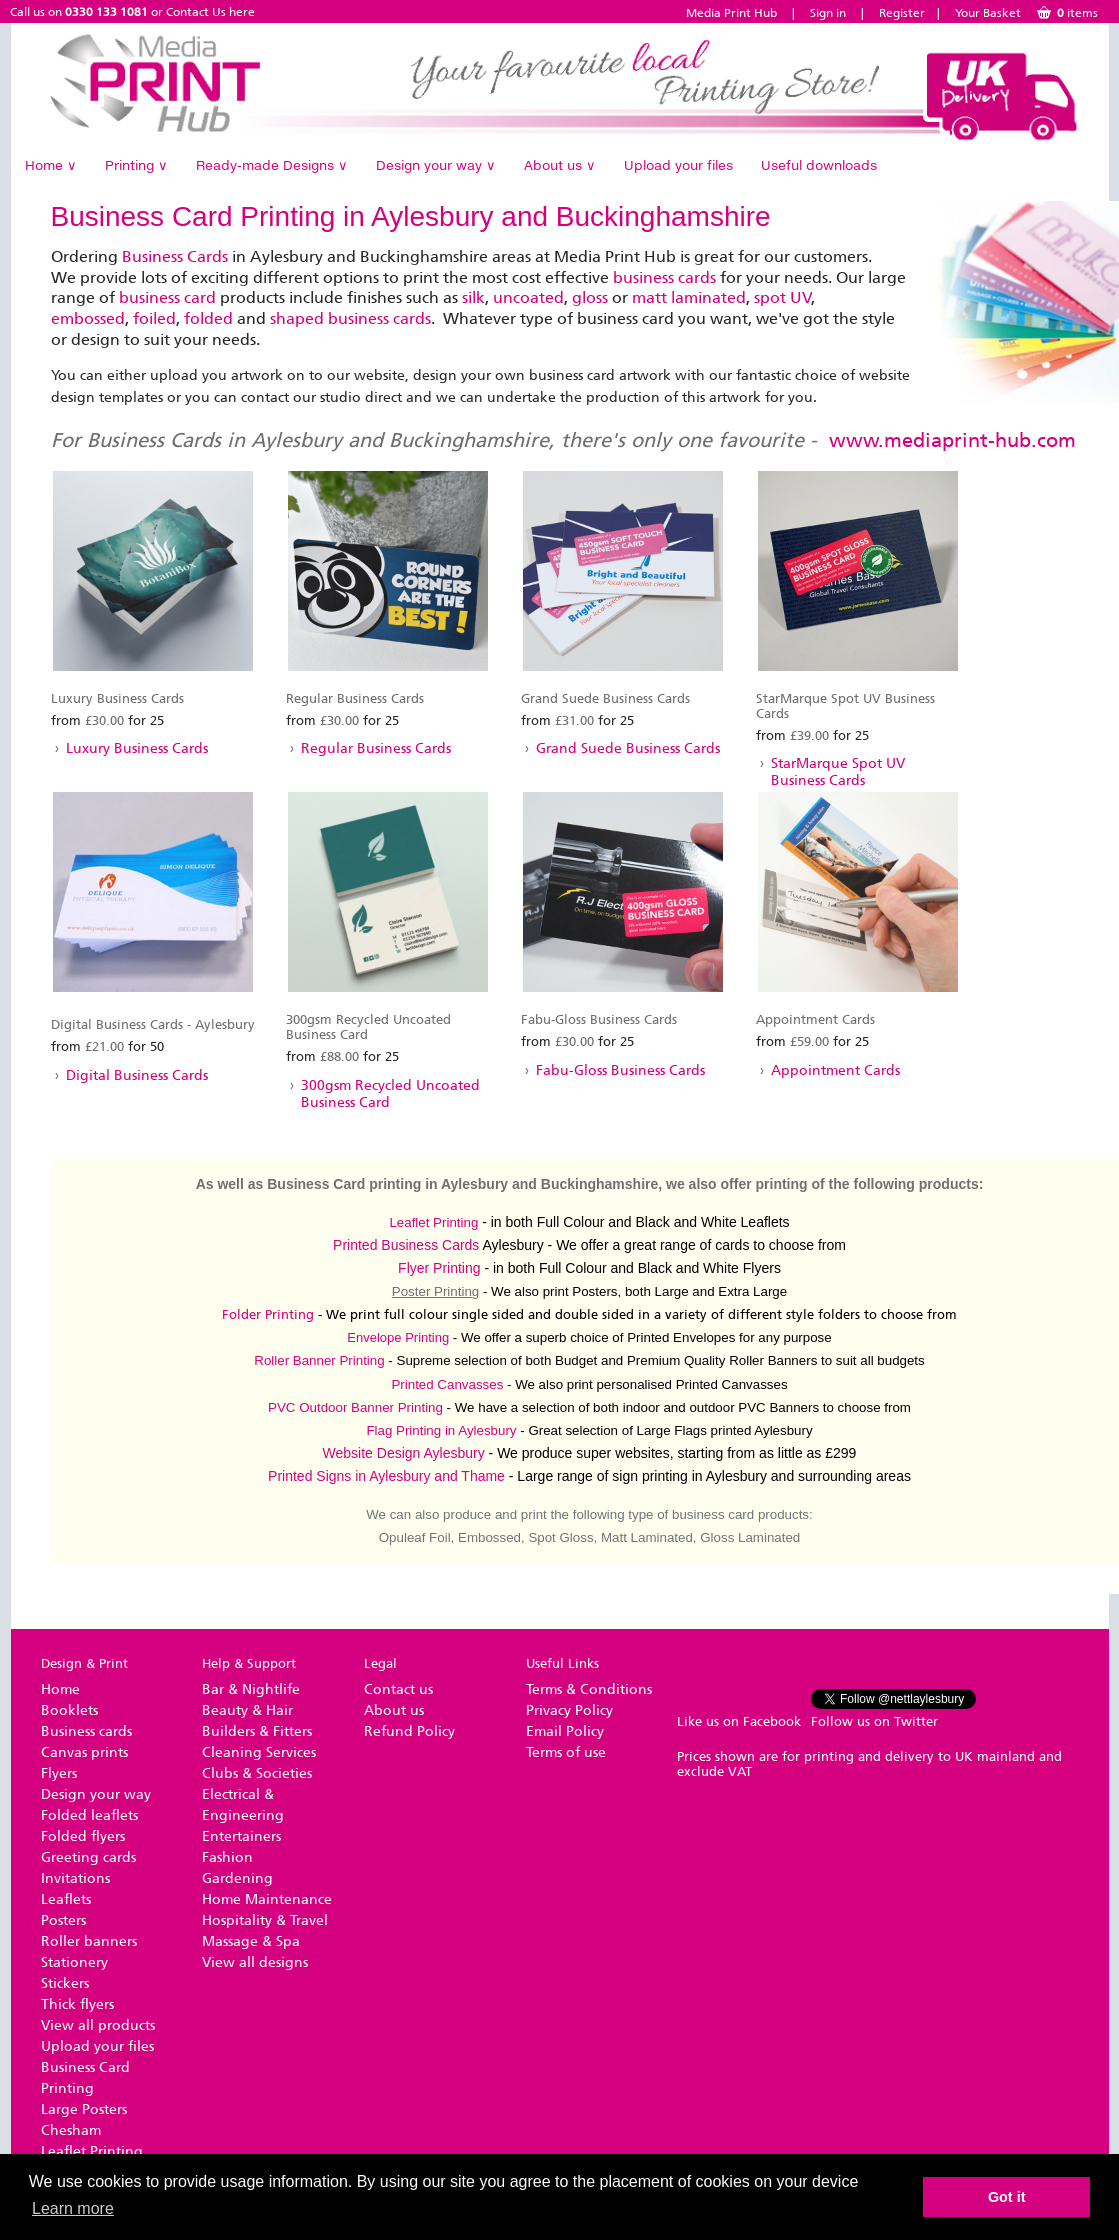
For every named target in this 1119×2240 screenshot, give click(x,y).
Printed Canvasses (447, 1384)
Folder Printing (268, 1314)
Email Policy (565, 1731)
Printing (136, 165)
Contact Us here (210, 12)
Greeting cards (88, 1857)
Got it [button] (1007, 2197)
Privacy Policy (569, 1710)
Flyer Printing (439, 1268)
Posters (63, 1920)
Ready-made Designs (272, 165)
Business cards (86, 1731)
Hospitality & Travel (265, 1920)
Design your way (436, 165)
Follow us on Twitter (874, 1721)
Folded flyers (83, 1836)
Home (51, 165)
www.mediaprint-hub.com (952, 440)
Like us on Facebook (739, 1721)
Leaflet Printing (433, 1222)
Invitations (75, 1878)
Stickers (65, 1983)
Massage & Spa (251, 1941)
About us (560, 165)
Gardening (237, 1878)
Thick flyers (77, 2004)
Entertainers (241, 1836)
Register (902, 13)
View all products (98, 2025)
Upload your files (678, 165)
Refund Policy (409, 1731)
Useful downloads (819, 165)
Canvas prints (84, 1752)
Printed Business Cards (406, 1245)
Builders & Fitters (257, 1731)
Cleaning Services (259, 1752)
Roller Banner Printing (319, 1360)
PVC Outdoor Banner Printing (355, 1407)
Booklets (69, 1710)
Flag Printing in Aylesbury (441, 1430)
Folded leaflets (89, 1815)
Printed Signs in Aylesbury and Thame (386, 1476)
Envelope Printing (398, 1337)
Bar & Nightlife (251, 1689)
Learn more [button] (73, 2208)
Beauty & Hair (247, 1710)
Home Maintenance (267, 1899)
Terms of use (566, 1752)
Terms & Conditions (589, 1689)
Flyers (59, 1773)
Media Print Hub (731, 13)
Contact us (398, 1689)
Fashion (227, 1857)
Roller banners (89, 1941)
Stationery (74, 1962)
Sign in (828, 13)
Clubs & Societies (257, 1773)
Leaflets (66, 1899)
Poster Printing (435, 1291)
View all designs (255, 1962)
